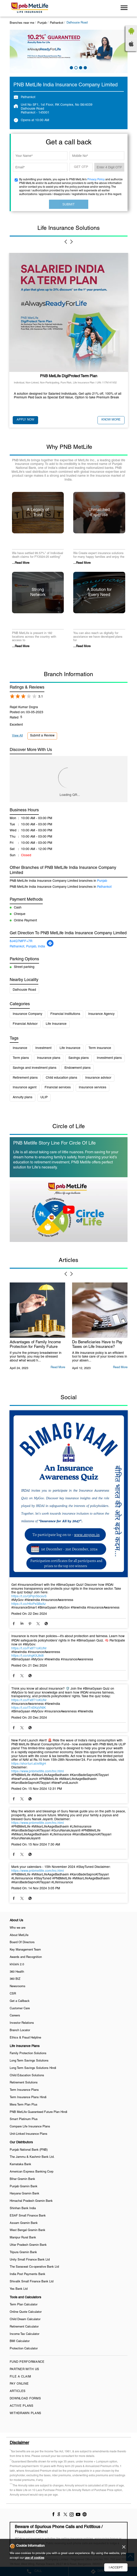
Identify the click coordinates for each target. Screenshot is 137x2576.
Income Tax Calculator (24, 2334)
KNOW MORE (111, 419)
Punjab (42, 23)
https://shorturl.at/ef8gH (28, 1763)
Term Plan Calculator (23, 2304)
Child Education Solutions (27, 2075)
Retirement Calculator (24, 2326)
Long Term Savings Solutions (29, 2060)
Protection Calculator (24, 2348)
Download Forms (25, 2398)
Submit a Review (42, 735)
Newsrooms (17, 1986)
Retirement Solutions (24, 2082)
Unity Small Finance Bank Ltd (30, 2259)
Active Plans (21, 2406)
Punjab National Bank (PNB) (29, 2150)
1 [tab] (71, 67)
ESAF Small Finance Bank (28, 2215)
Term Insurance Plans (24, 2090)
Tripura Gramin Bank (23, 2252)
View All (17, 735)
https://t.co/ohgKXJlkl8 (27, 1655)
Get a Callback (20, 2001)
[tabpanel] (69, 51)
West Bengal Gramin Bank (27, 2230)
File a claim (20, 2376)
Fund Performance (27, 2362)
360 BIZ (15, 1979)
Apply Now (25, 419)
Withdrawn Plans (26, 2413)
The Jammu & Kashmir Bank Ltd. (32, 2157)
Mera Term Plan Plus (23, 2104)
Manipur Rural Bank (23, 2237)
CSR (13, 1993)
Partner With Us (25, 2369)
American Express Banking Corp (31, 2171)
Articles (18, 2391)
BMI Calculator (20, 2341)
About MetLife (19, 1935)
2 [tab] (75, 67)
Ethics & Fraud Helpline (25, 2037)
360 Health (17, 1972)
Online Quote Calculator (26, 2312)
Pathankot (56, 23)
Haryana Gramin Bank (24, 2193)
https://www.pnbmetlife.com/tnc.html (37, 1771)
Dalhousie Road (24, 989)
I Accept (116, 2567)
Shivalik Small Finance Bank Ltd (31, 2281)
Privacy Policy (96, 179)
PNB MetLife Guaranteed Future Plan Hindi (38, 2112)
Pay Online (19, 2384)
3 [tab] (80, 67)
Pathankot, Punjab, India (27, 946)
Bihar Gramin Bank (22, 2179)
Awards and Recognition (26, 1957)
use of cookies (34, 2558)
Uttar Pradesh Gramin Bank (28, 2245)
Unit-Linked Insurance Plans (28, 2134)
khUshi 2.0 (17, 1964)
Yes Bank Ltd (18, 2289)
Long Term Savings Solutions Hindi (33, 2068)
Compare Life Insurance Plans (30, 2126)
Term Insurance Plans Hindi (28, 2097)
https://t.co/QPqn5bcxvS (28, 1596)
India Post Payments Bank (27, 2274)
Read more (58, 1367)
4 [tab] (85, 67)
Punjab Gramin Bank (23, 2186)
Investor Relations (22, 2023)
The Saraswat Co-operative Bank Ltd (34, 2267)
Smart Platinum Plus (24, 2119)
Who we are (17, 1928)
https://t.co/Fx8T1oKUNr (29, 1648)
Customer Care (20, 2008)
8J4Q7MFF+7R (21, 941)
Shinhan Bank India (23, 2208)
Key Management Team (25, 1949)
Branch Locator (20, 2030)
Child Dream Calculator (25, 2319)
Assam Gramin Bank (24, 2223)
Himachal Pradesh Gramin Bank (31, 2201)
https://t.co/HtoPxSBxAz (28, 1604)
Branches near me (22, 23)
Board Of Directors (22, 1942)
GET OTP (81, 167)
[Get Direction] (50, 946)
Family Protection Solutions (28, 2053)
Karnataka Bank (20, 2164)
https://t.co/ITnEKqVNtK (28, 1707)
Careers (15, 2015)
